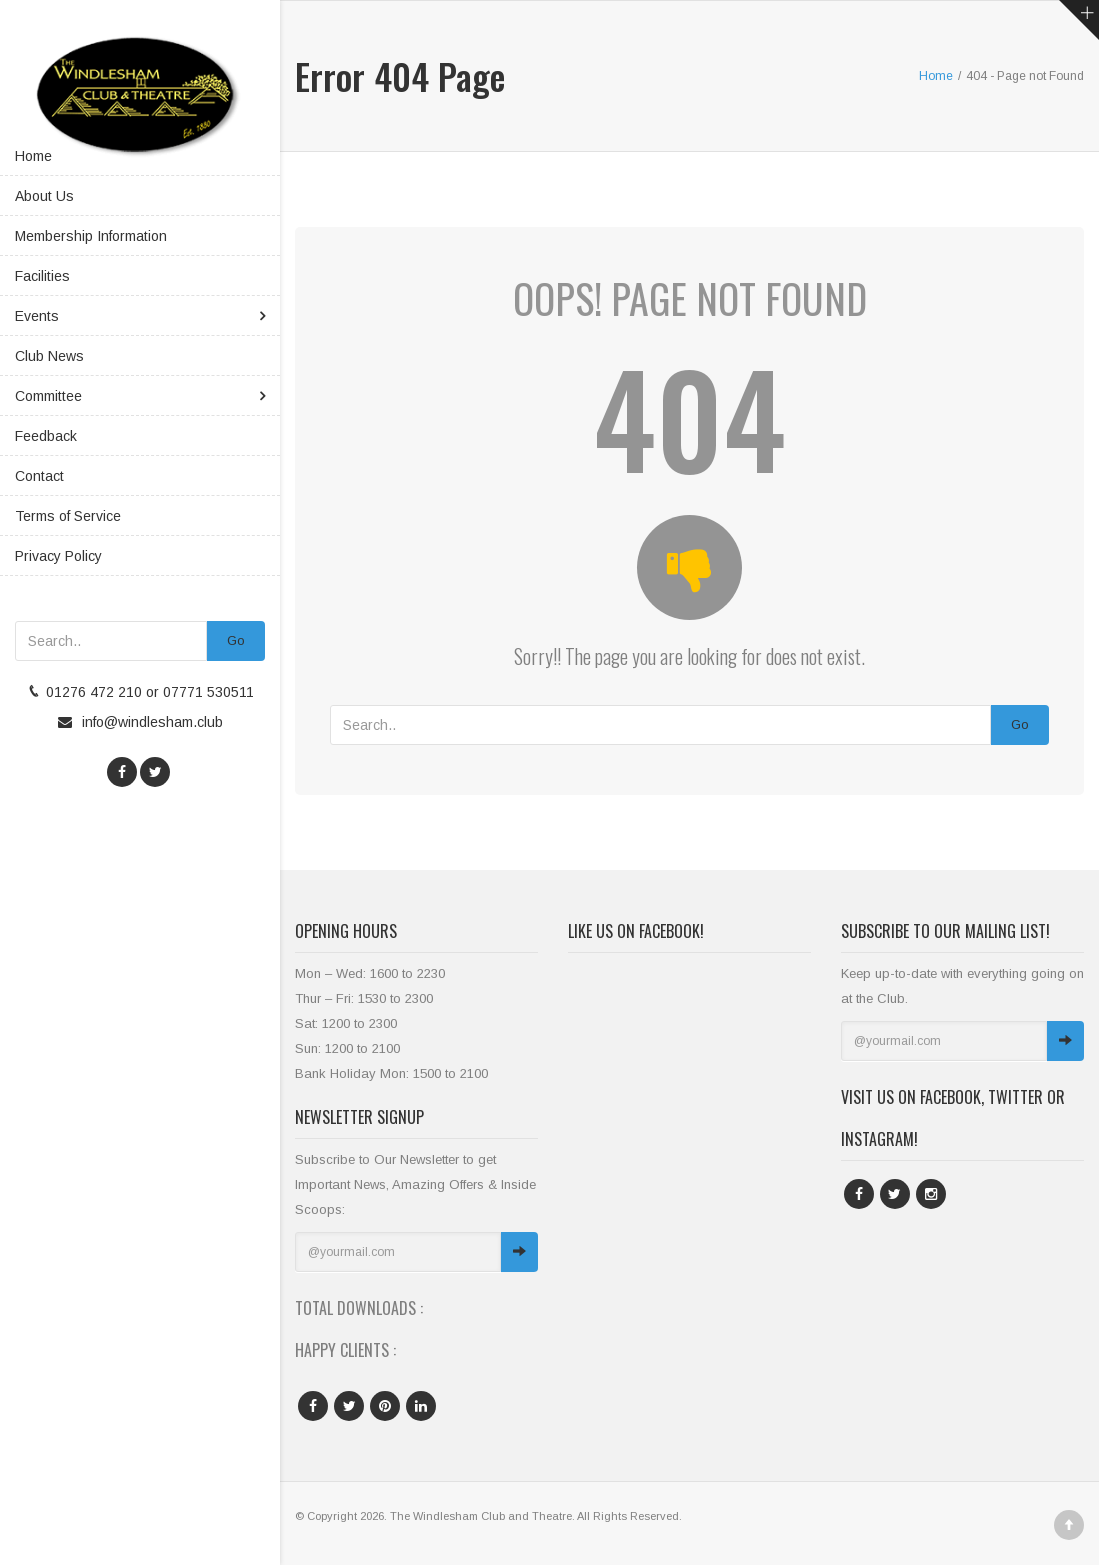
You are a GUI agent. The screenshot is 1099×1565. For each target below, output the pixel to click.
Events (37, 316)
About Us (44, 196)
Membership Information (91, 236)
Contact (39, 476)
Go (236, 640)
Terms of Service (68, 516)
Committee (48, 396)
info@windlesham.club (152, 722)
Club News (49, 356)
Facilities (42, 276)
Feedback (46, 436)
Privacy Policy (58, 556)
